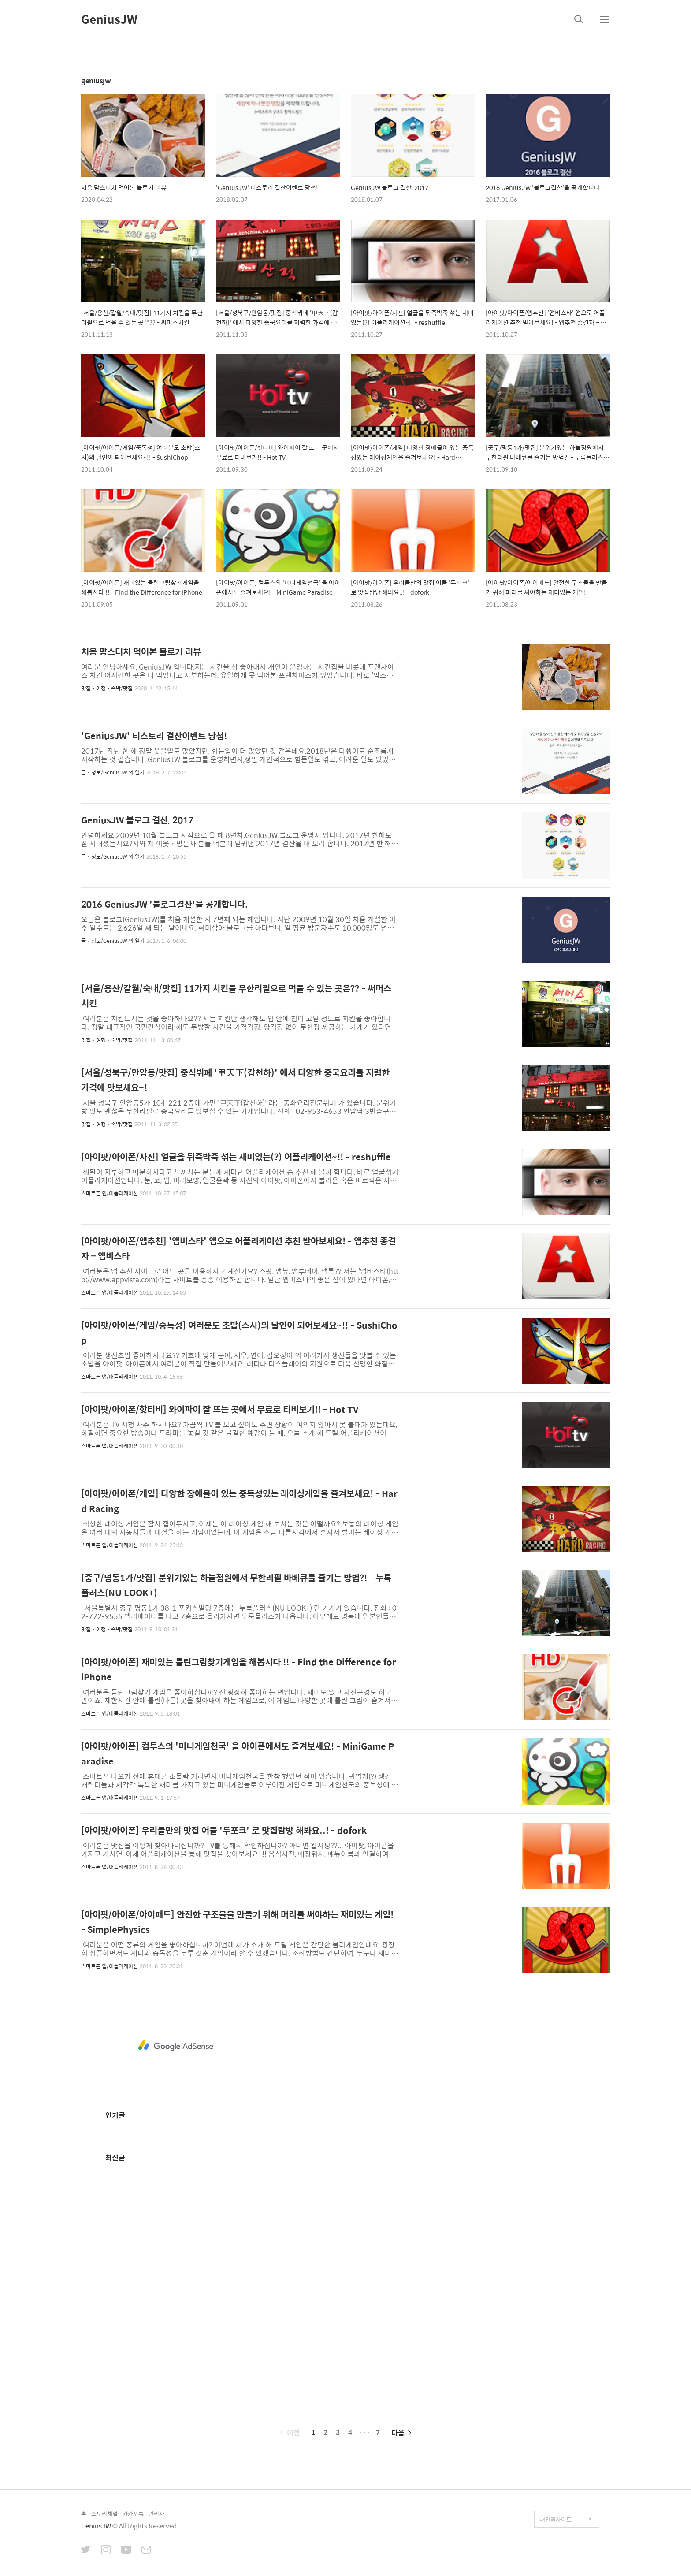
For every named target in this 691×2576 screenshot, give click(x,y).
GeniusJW (109, 19)
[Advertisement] (175, 2046)
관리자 (156, 2513)
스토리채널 (104, 2513)
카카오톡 (133, 2513)
